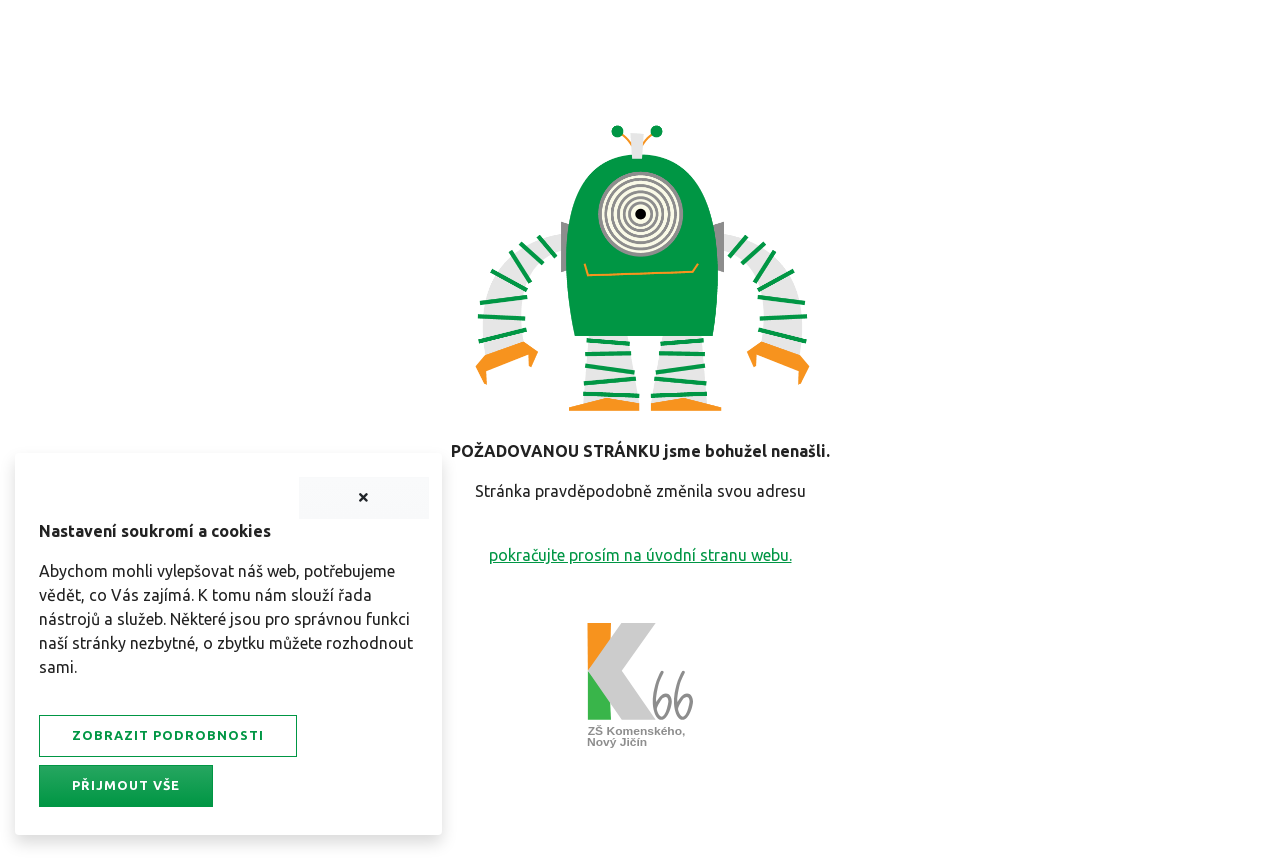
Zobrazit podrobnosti (168, 735)
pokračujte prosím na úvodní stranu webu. (640, 555)
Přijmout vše (126, 785)
